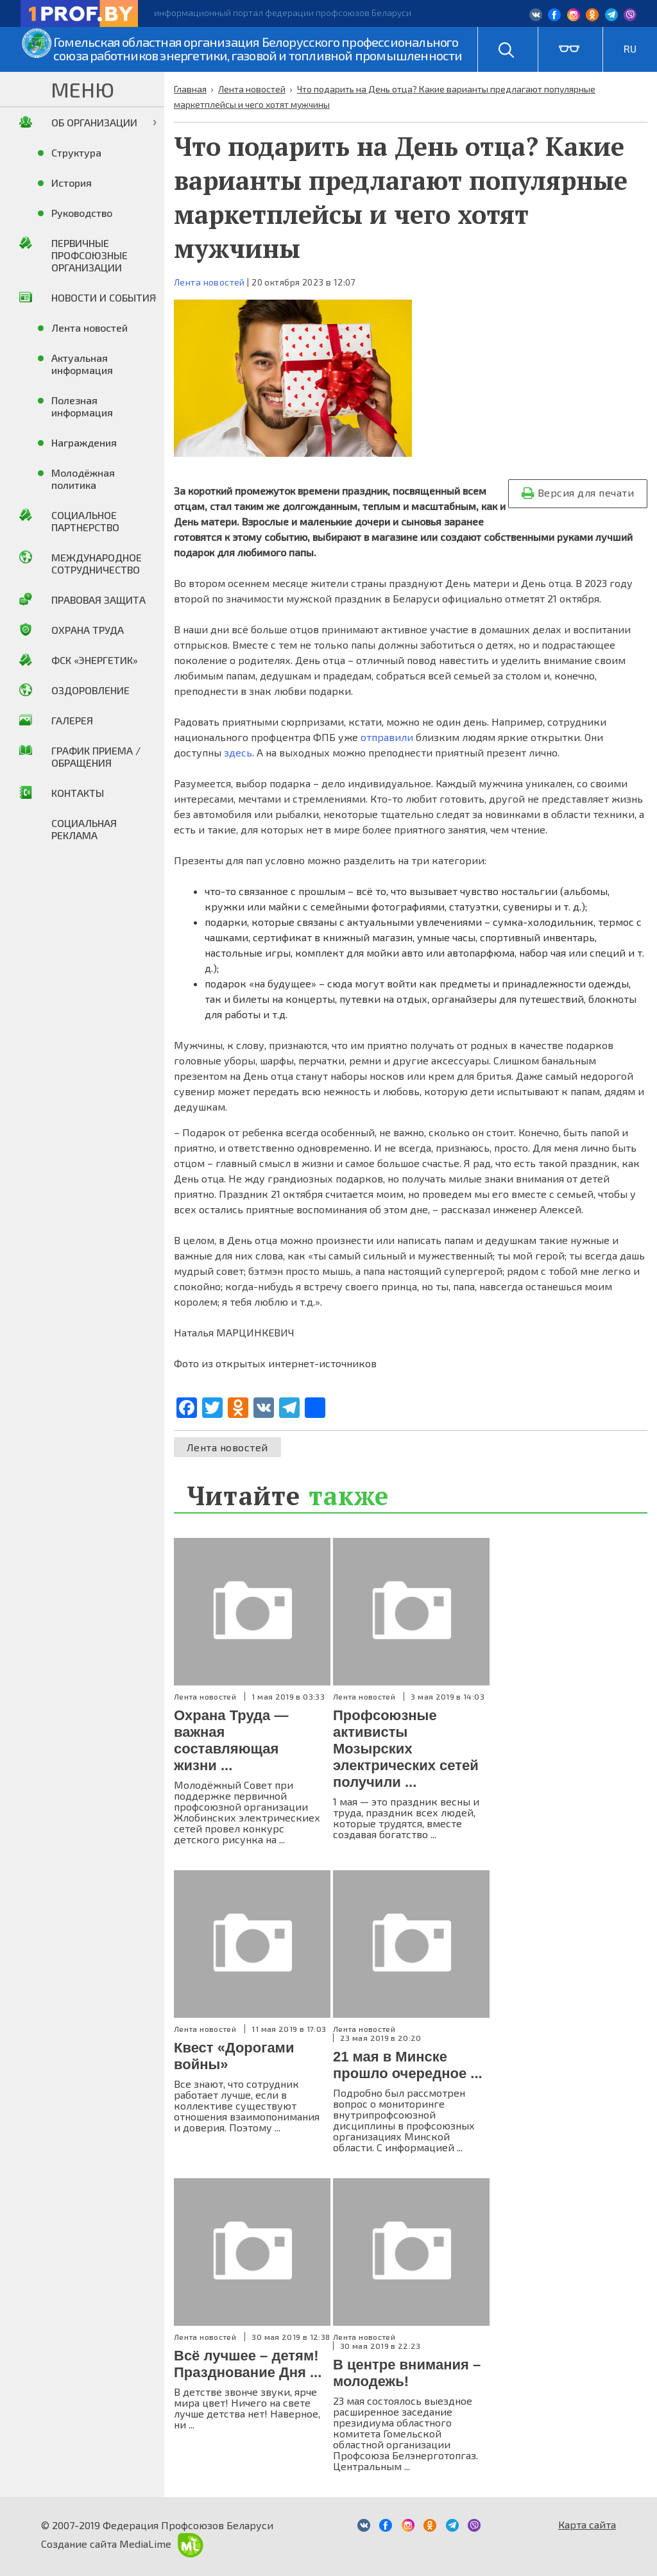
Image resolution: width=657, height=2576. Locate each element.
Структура (76, 152)
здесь (238, 752)
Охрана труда (87, 630)
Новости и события (103, 297)
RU (630, 48)
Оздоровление (90, 690)
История (71, 182)
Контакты (77, 793)
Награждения (84, 442)
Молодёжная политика (83, 478)
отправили (387, 737)
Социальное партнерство (85, 521)
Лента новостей (209, 282)
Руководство (81, 213)
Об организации (94, 122)
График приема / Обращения (96, 756)
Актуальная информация (82, 364)
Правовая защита (98, 599)
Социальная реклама (84, 829)
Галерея (72, 720)
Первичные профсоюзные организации (89, 255)
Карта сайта (587, 2524)
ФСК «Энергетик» (94, 660)
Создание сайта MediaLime (122, 2544)
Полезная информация (82, 406)
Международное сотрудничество (96, 563)
